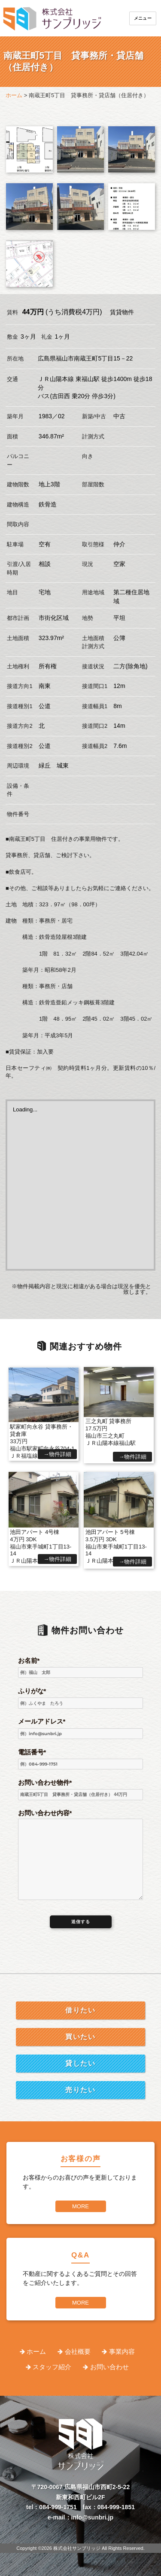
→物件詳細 (57, 1454)
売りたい (80, 2090)
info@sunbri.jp (92, 2517)
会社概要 (78, 2351)
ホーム (36, 2351)
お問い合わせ (109, 2367)
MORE (80, 2206)
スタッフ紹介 (52, 2367)
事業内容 (122, 2351)
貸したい (80, 2063)
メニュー (143, 18)
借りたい (80, 2010)
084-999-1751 (57, 2507)
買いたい (80, 2036)
